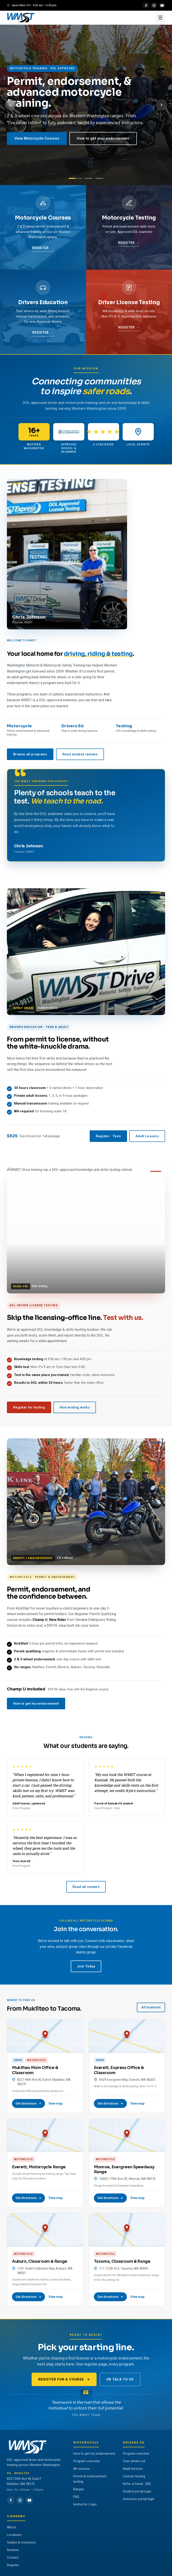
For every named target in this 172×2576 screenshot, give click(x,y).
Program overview (86, 2461)
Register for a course (64, 2379)
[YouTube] (162, 5)
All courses (81, 2469)
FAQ (76, 2497)
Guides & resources (21, 2542)
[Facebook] (146, 5)
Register (13, 2565)
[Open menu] (160, 17)
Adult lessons (133, 2469)
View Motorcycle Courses (36, 138)
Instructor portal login (138, 2499)
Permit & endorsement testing (89, 2479)
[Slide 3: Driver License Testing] (99, 178)
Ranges (78, 2489)
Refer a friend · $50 (137, 2484)
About (11, 2527)
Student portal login (137, 2491)
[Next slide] (161, 105)
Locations (14, 2535)
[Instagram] (154, 5)
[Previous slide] (10, 105)
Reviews (13, 2550)
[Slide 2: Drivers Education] (89, 178)
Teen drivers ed (134, 2461)
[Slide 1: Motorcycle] (75, 178)
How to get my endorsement (94, 2454)
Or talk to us (120, 2379)
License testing (134, 2476)
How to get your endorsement (103, 138)
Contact (13, 2558)
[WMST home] (80, 17)
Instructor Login (85, 2504)
